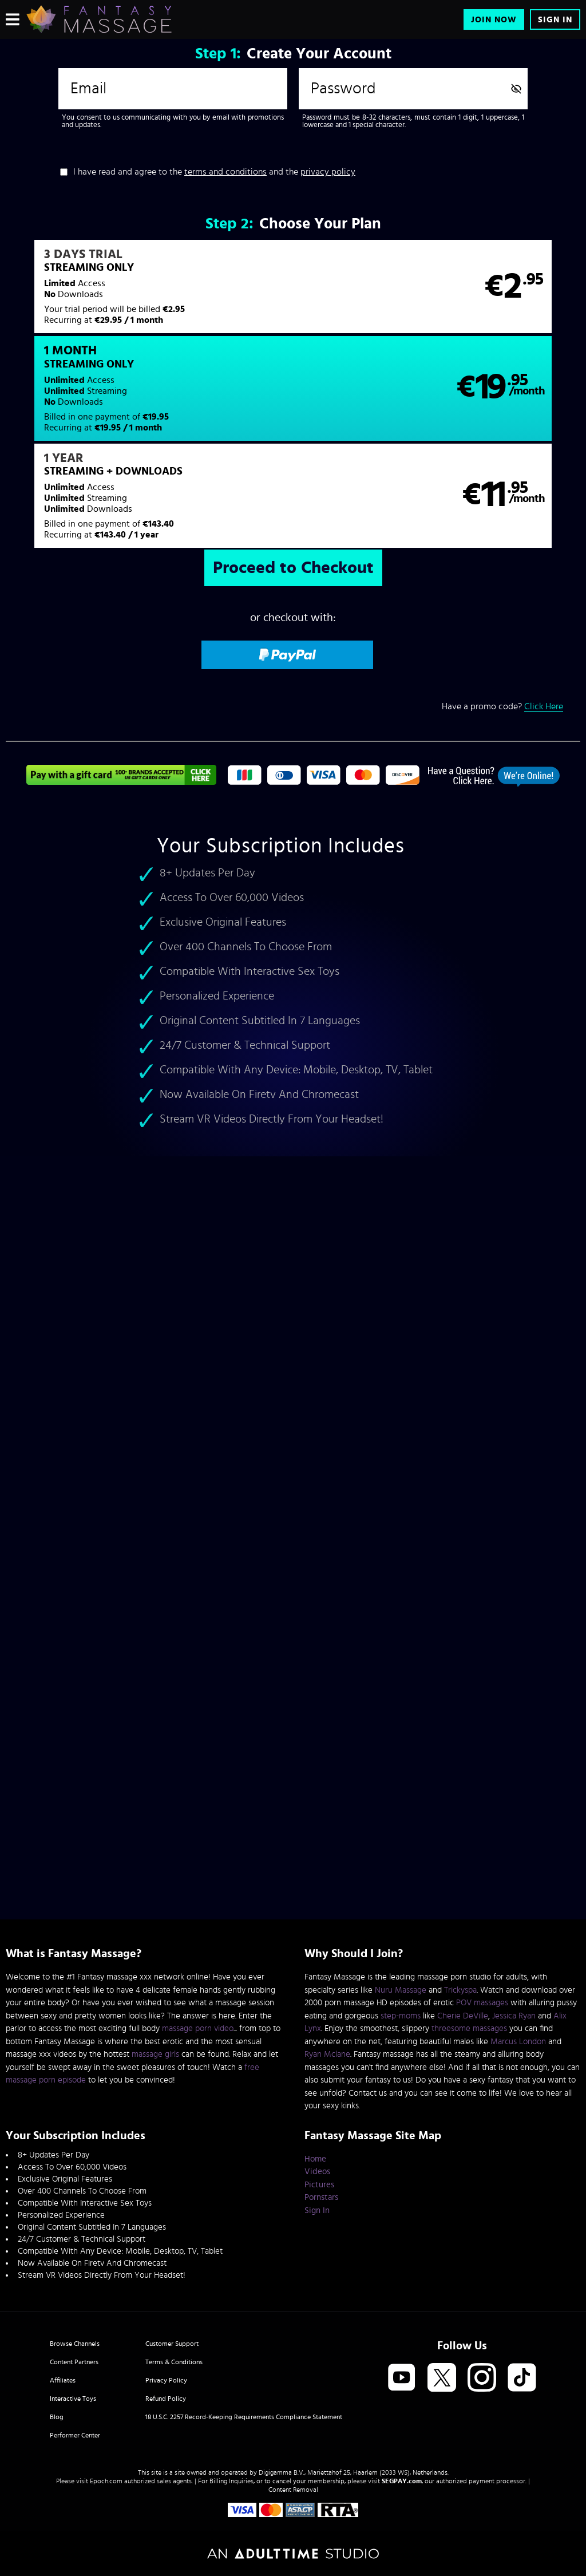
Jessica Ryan (514, 2016)
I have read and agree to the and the (214, 171)
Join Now (494, 19)
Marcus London (518, 2041)
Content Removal (293, 2489)
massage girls (155, 2054)
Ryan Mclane (327, 2054)
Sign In (555, 19)
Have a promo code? (502, 616)
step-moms (401, 2016)
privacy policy (327, 171)
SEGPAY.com (402, 2481)
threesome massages (469, 2028)
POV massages (482, 2002)
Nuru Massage (400, 1990)
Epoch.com (106, 2481)
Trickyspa (460, 1990)
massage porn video (197, 2028)
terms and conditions (225, 171)
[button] (148, 294)
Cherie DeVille (462, 2016)
